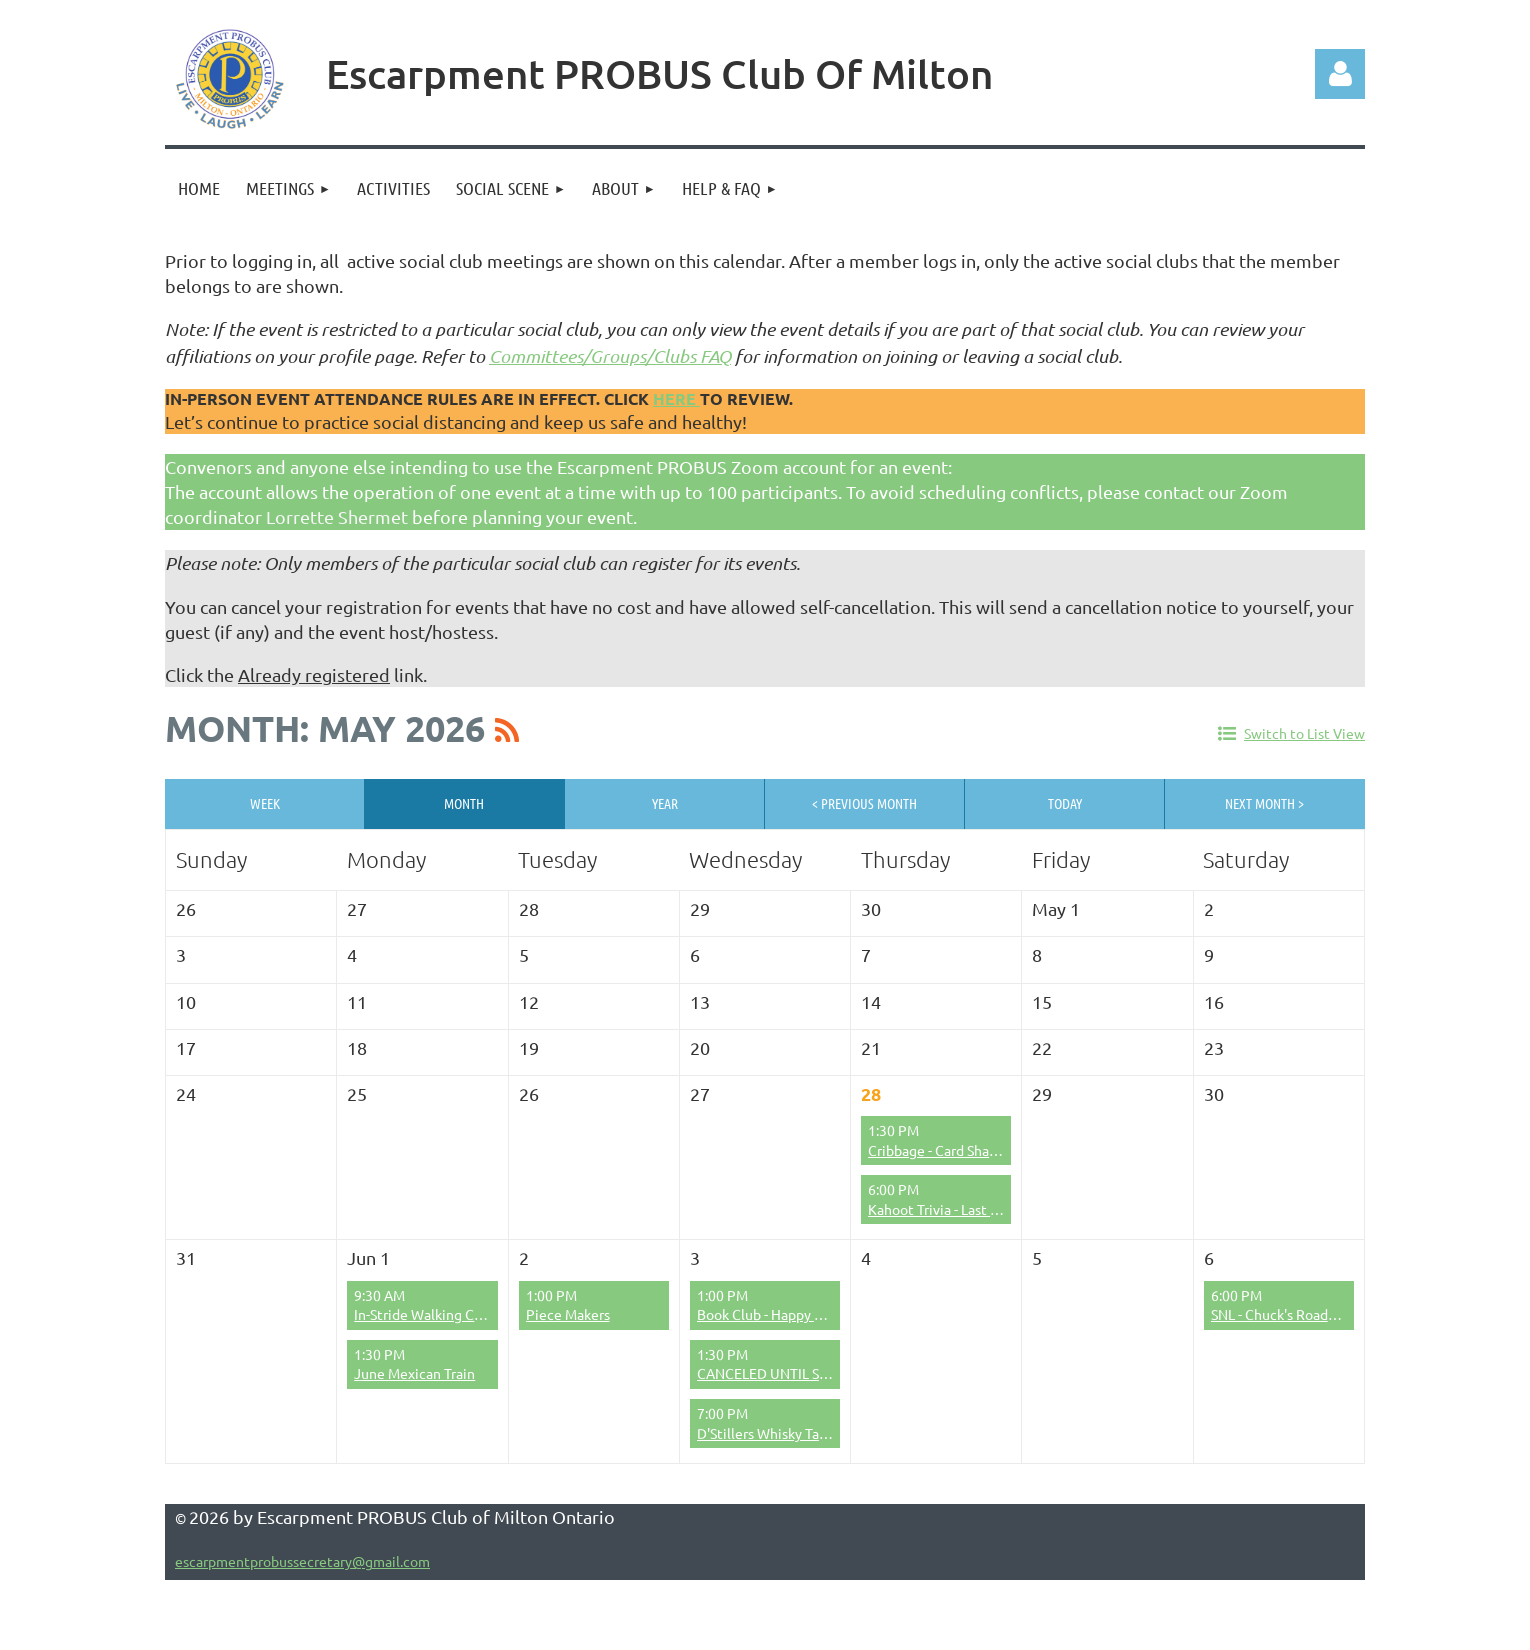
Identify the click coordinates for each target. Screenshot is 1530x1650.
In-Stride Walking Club (424, 1314)
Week (265, 803)
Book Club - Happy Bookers (781, 1314)
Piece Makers (568, 1314)
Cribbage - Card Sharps (938, 1150)
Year (665, 803)
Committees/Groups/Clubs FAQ (610, 356)
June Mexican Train (414, 1373)
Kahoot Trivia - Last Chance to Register (989, 1209)
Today (1065, 803)
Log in (1340, 74)
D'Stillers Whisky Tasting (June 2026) (813, 1433)
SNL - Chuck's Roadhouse (1288, 1314)
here (676, 398)
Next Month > (1264, 803)
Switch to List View (1304, 733)
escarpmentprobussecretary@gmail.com (302, 1561)
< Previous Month (864, 803)
